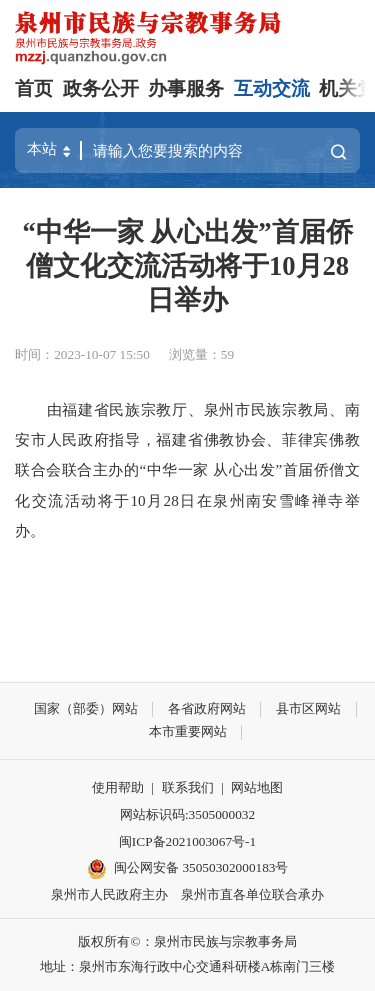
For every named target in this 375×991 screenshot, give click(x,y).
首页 (34, 88)
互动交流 (272, 88)
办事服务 (186, 88)
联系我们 (188, 787)
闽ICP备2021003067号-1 (187, 841)
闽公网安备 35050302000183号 (188, 869)
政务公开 (101, 88)
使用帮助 (118, 787)
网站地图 (257, 787)
